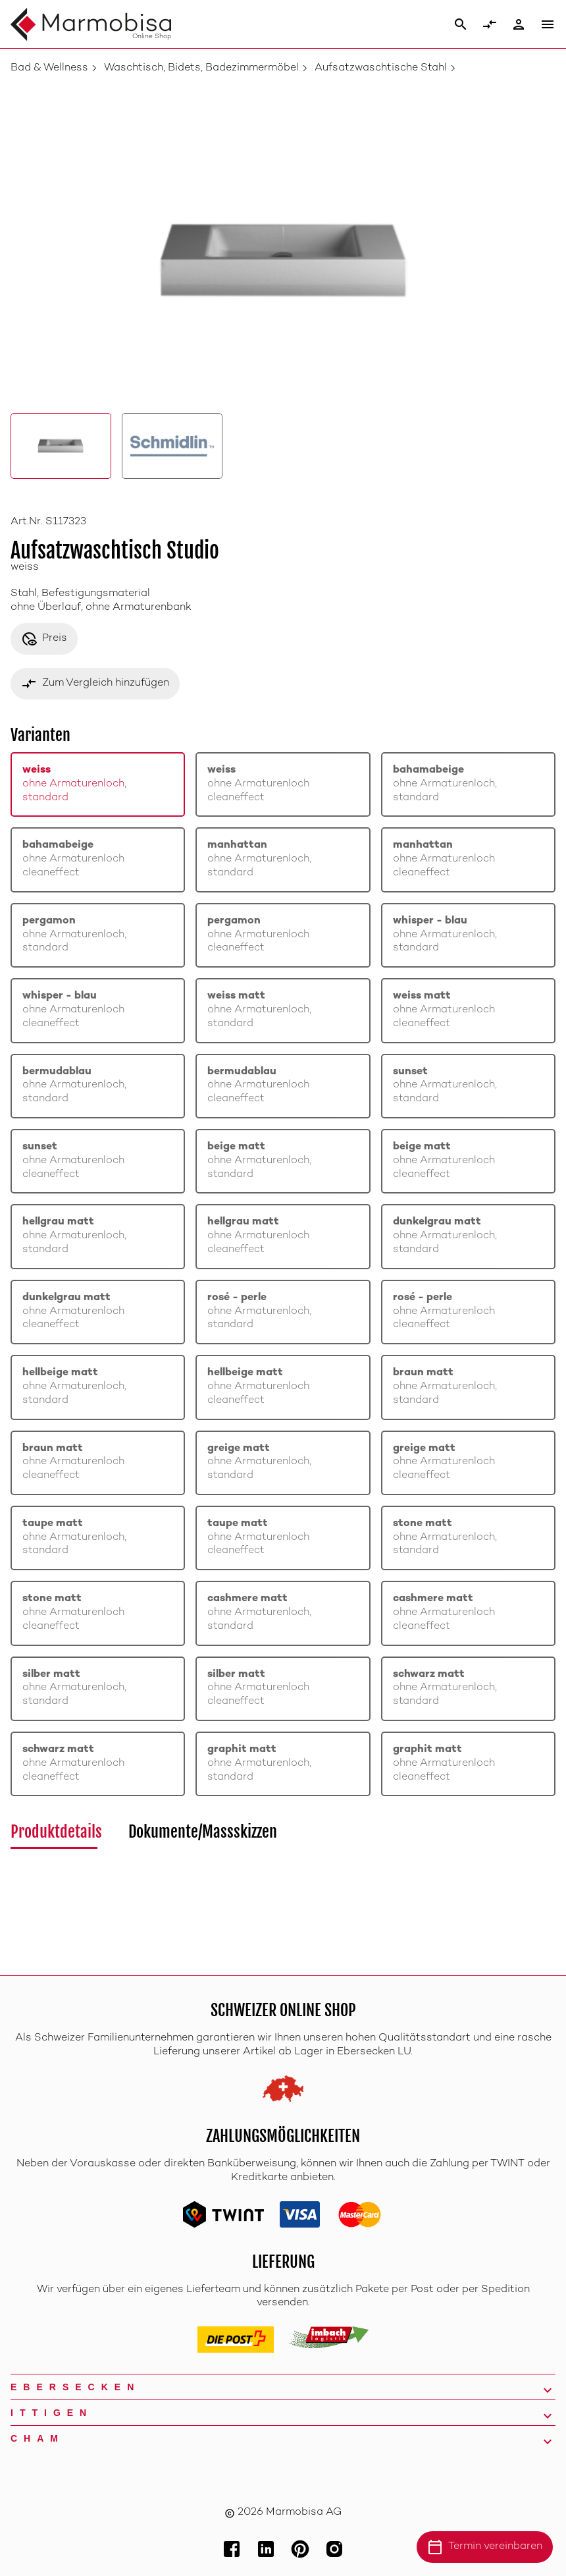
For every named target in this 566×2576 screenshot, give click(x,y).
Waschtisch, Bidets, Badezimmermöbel (201, 68)
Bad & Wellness (49, 68)
